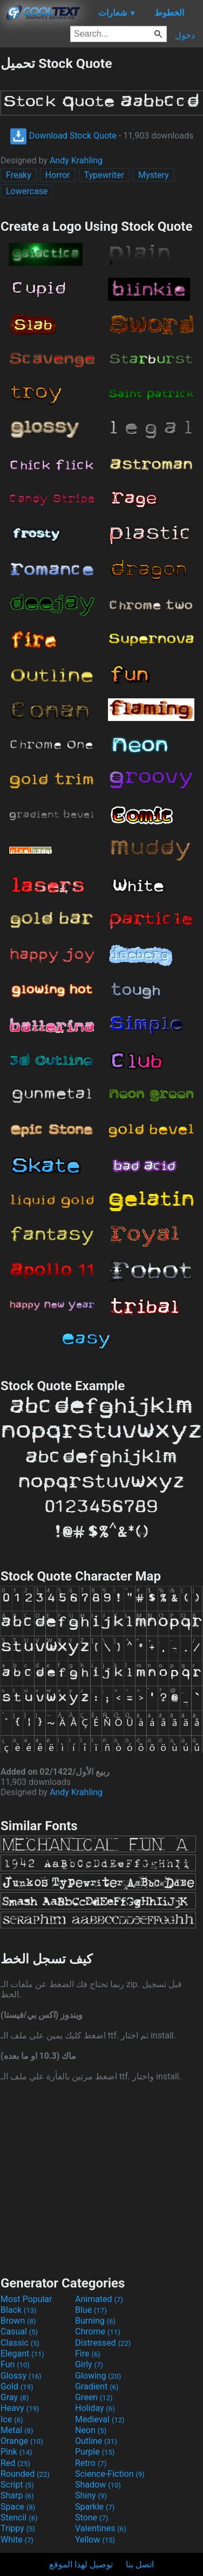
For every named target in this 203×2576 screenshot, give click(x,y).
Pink (16, 2452)
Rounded (25, 2474)
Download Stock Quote (63, 135)
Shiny (91, 2495)
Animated (99, 2299)
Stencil (19, 2517)
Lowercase (27, 191)
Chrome (97, 2331)
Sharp (17, 2495)
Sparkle (94, 2507)
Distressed (103, 2343)
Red (15, 2463)
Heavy (20, 2408)
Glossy (21, 2376)
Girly (89, 2364)
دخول (185, 35)
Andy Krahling (76, 160)
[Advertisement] (101, 2177)
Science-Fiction (110, 2474)
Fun (15, 2364)
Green (94, 2397)
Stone (91, 2517)
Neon (90, 2430)
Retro (90, 2463)
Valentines (100, 2528)
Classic (20, 2343)
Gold (17, 2386)
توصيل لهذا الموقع (81, 2564)
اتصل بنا (140, 2564)
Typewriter (104, 175)
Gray (15, 2397)
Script (17, 2484)
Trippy (18, 2528)
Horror (57, 175)
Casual (19, 2331)
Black (19, 2310)
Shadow (98, 2484)
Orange (22, 2441)
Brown (18, 2321)
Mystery (153, 175)
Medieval (100, 2419)
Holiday (95, 2408)
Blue (91, 2310)
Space (18, 2507)
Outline (96, 2441)
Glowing (98, 2376)
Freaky (18, 175)
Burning (95, 2321)
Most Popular (26, 2299)
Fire (87, 2353)
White (17, 2539)
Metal (17, 2430)
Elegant (22, 2353)
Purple (94, 2452)
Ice (12, 2419)
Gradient (96, 2386)
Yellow (95, 2539)
